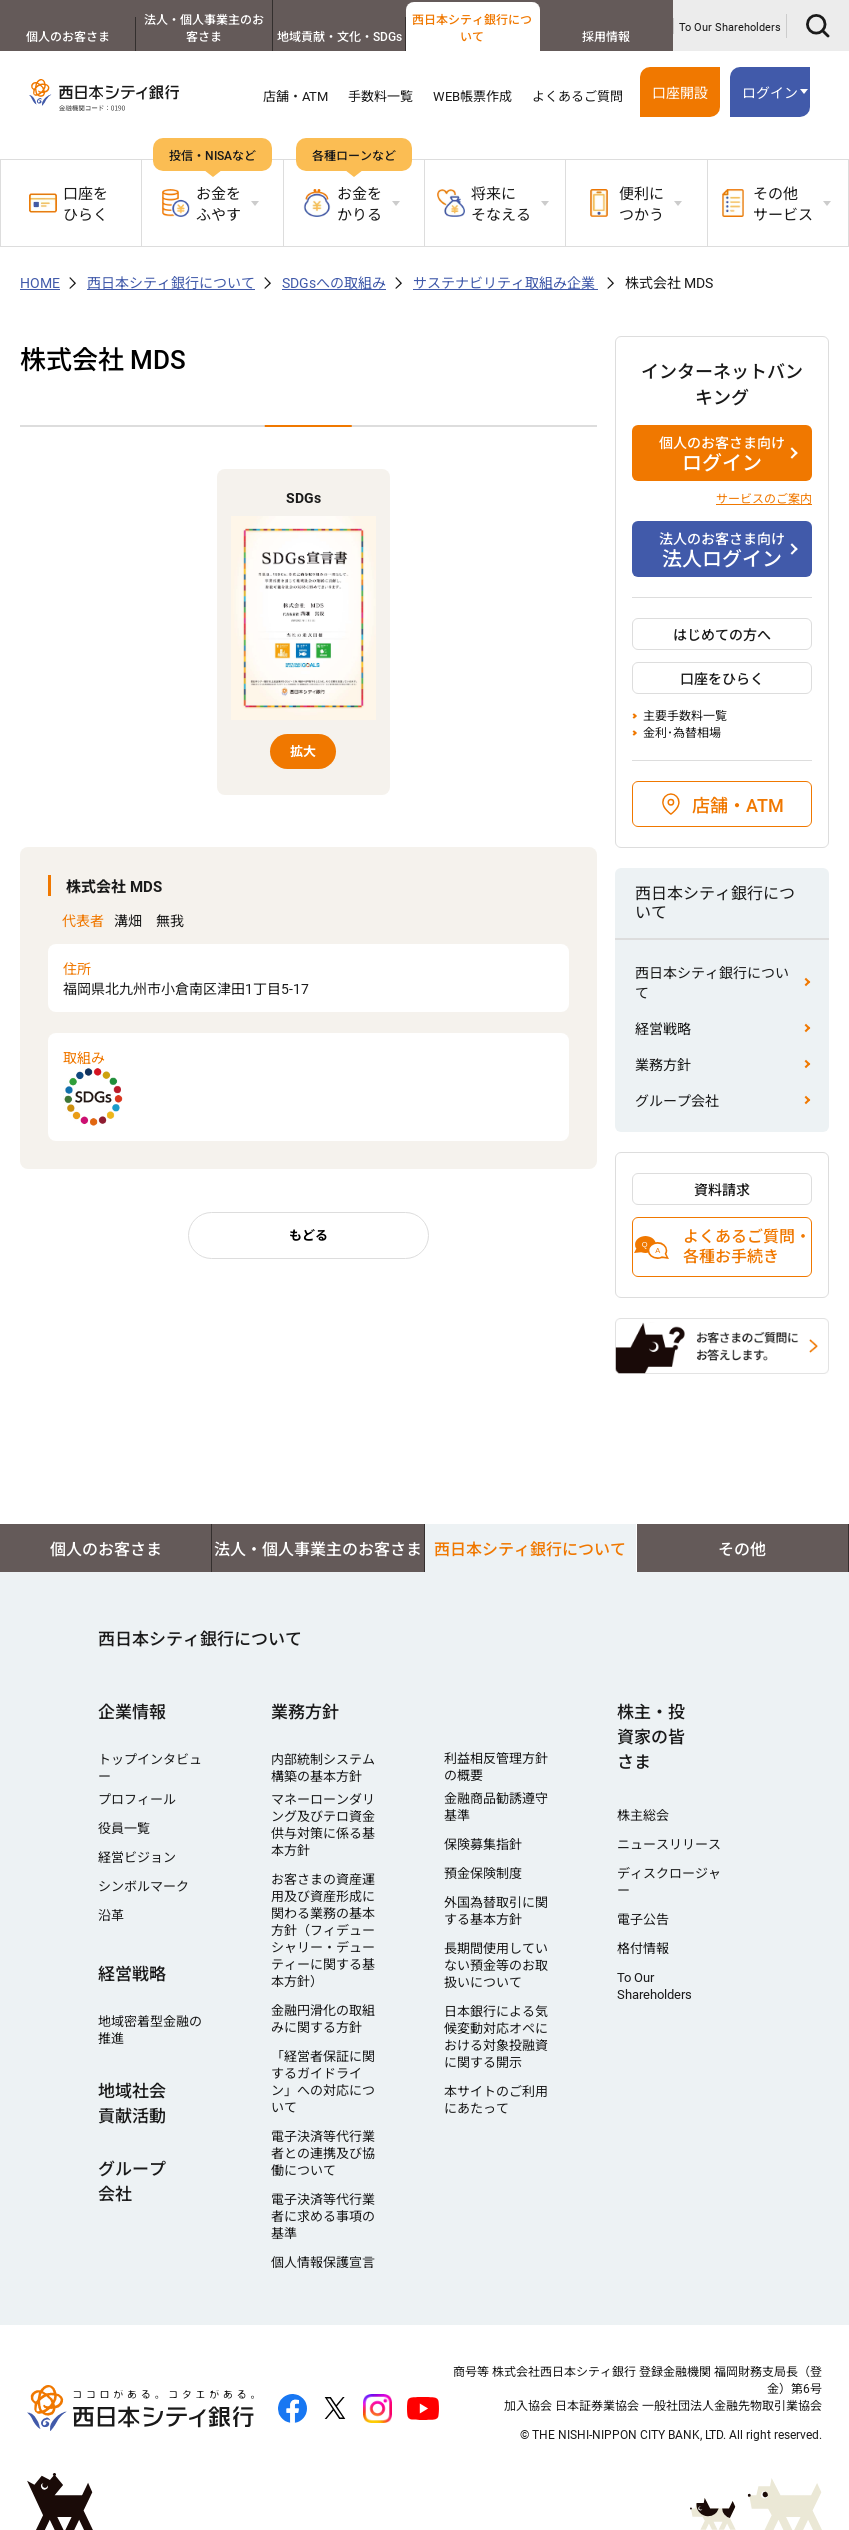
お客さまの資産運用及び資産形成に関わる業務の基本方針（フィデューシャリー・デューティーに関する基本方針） (323, 1930)
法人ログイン (722, 550)
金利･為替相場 (682, 733)
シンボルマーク (143, 1886)
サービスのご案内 (764, 499)
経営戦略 (663, 1029)
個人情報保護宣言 (323, 2262)
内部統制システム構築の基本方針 (323, 1768)
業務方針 (663, 1065)
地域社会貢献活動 (132, 2103)
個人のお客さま (67, 37)
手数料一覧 (380, 96)
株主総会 (643, 1815)
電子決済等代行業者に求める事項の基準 (323, 2216)
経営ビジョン (137, 1857)
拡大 (303, 751)
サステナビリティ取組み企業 (505, 283)
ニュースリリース (669, 1844)
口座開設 (680, 93)
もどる (308, 1235)
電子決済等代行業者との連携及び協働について (323, 2153)
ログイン (770, 93)
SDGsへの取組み (334, 283)
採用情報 (606, 37)
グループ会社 (677, 1101)
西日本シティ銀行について (471, 28)
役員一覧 (124, 1828)
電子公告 (643, 1919)
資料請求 (722, 1190)
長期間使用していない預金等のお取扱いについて (496, 1965)
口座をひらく (68, 204)
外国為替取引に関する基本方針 (496, 1911)
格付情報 (643, 1948)
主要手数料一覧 (685, 716)
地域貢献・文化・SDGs (335, 37)
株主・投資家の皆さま (651, 1737)
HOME (40, 283)
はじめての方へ (722, 635)
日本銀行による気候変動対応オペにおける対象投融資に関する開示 (496, 2037)
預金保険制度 (483, 1873)
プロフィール (137, 1799)
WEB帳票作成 (472, 96)
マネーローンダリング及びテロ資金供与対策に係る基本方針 (323, 1825)
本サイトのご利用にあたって (496, 2100)
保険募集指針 (483, 1844)
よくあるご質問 (577, 96)
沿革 (111, 1915)
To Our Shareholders (730, 27)
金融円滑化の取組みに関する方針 (323, 2019)
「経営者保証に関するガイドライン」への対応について (323, 2082)
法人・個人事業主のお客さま (201, 28)
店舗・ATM (295, 96)
